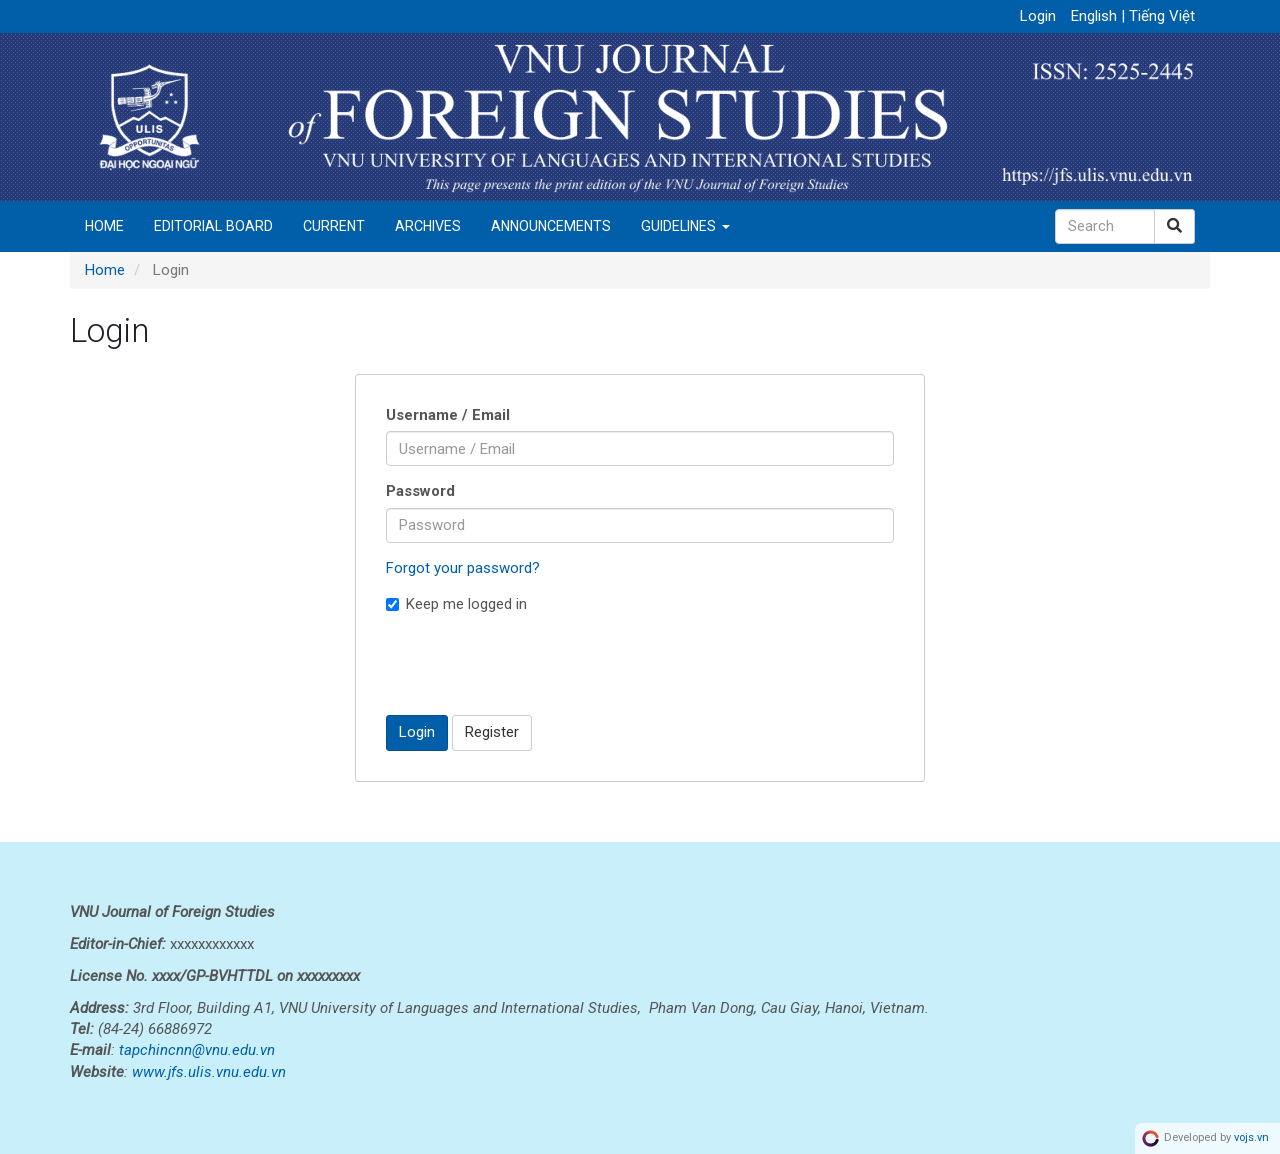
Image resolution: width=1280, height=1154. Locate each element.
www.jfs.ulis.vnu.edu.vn (209, 1072)
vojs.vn (1251, 1138)
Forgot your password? (463, 568)
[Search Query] (1105, 226)
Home (104, 226)
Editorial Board (213, 226)
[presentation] (538, 664)
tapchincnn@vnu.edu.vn (197, 1050)
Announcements (551, 226)
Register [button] (492, 732)
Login (1038, 16)
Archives (428, 226)
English (1096, 16)
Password (420, 491)
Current (334, 226)
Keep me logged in (456, 604)
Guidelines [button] (685, 226)
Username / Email (448, 415)
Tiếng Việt (1162, 16)
